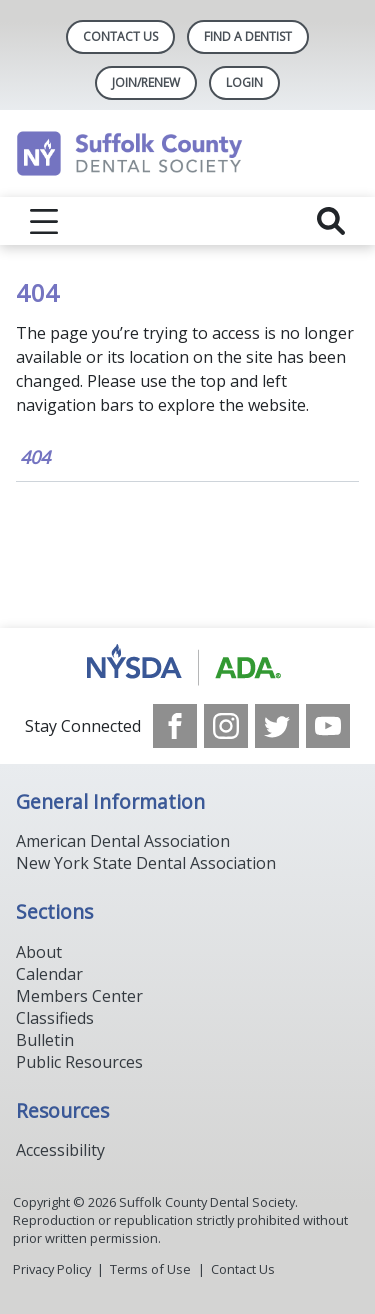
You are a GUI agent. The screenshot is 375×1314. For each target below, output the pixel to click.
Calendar (49, 974)
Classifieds (55, 1018)
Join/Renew (146, 82)
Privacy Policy (52, 1269)
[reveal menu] (44, 221)
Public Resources (79, 1062)
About (39, 952)
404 (35, 457)
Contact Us (120, 36)
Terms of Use (150, 1269)
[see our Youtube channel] (328, 726)
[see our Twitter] (277, 726)
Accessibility (60, 1150)
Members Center (79, 996)
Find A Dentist (248, 36)
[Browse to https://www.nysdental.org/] (187, 666)
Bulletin (45, 1040)
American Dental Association (123, 841)
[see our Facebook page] (175, 726)
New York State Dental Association (146, 863)
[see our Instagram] (226, 726)
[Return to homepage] (187, 153)
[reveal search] (331, 221)
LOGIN (244, 82)
